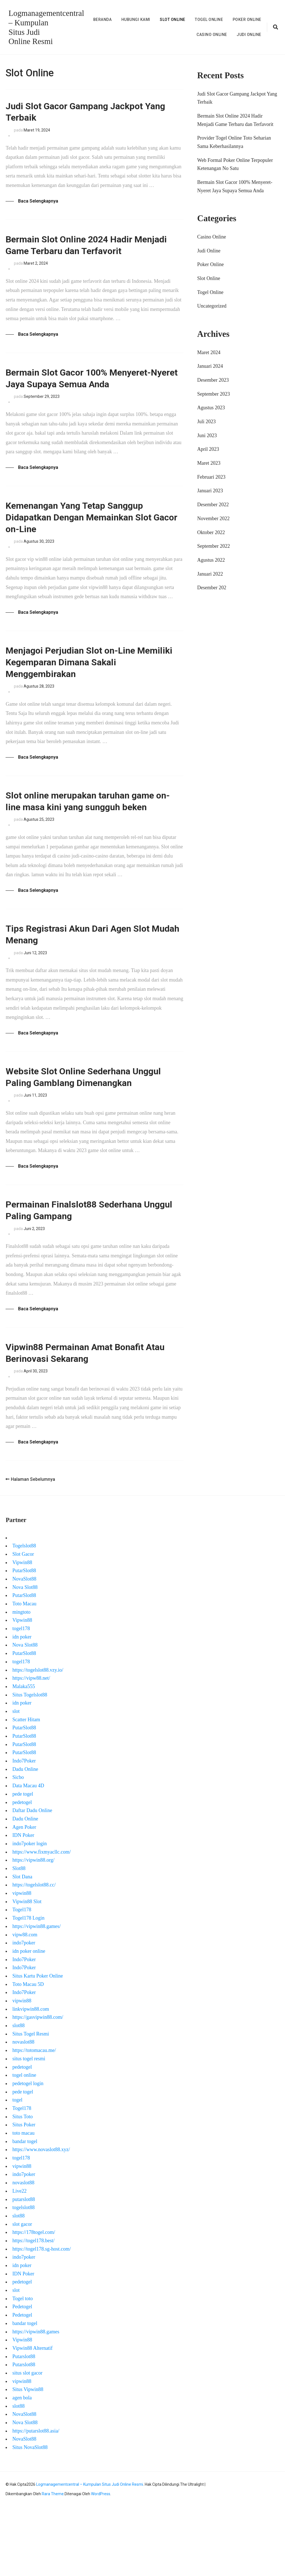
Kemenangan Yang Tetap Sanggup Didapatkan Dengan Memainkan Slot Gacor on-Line (90, 531)
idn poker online (28, 2020)
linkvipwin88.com (30, 2078)
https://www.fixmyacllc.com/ (41, 1921)
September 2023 (213, 393)
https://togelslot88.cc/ (34, 1954)
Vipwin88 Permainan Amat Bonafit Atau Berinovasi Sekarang (87, 1420)
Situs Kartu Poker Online (37, 2044)
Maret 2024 (208, 352)
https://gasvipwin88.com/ (37, 2086)
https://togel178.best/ (33, 2309)
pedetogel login (27, 2152)
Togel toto (22, 2367)
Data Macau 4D (28, 1854)
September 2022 (213, 546)
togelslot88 (23, 2276)
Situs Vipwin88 (27, 2458)
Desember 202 (211, 587)
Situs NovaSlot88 (30, 2516)
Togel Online (209, 19)
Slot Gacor (23, 1623)
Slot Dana (22, 1945)
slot (15, 1780)
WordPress (100, 2562)
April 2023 (208, 449)
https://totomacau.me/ (34, 2119)
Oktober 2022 (211, 532)
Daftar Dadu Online (32, 1879)
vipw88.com (24, 2003)
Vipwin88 (22, 1631)
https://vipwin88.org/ (33, 1929)
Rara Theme (53, 2562)
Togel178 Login (28, 1987)
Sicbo (18, 1846)
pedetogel (22, 1871)
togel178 (21, 1697)
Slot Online (172, 19)
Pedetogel (22, 2375)
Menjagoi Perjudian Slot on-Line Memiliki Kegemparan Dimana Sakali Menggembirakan (91, 682)
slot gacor (22, 2293)
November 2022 (213, 518)
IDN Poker (23, 1904)
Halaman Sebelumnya (30, 1548)
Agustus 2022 (211, 560)
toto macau (23, 2202)
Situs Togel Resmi (30, 2102)
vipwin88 (21, 1962)
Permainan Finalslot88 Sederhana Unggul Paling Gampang (85, 1274)
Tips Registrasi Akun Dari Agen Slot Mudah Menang (89, 977)
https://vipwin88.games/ (36, 1995)
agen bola (21, 2466)
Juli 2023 (206, 421)
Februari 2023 (211, 476)
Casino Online (211, 34)
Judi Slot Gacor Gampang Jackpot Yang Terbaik (85, 114)
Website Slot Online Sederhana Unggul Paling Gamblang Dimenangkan (78, 1130)
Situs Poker (23, 2194)
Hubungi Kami (135, 19)
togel (17, 2169)
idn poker (21, 1705)
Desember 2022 (213, 504)
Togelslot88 (24, 1615)
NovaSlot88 (24, 1647)
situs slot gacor (27, 2441)
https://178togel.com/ (33, 2301)
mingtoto (21, 1681)
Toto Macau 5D (28, 2053)
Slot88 (18, 1937)
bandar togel (24, 2210)
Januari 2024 (210, 366)
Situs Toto (22, 2185)
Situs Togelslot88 (29, 1763)
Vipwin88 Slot (26, 1970)
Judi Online (249, 34)
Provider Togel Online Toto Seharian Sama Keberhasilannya (234, 142)
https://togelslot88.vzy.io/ (37, 1739)
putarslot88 (23, 2268)
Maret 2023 (208, 463)
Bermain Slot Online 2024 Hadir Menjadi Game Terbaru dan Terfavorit (93, 251)
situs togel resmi (28, 2127)
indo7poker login (29, 1912)
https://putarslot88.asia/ (35, 2499)
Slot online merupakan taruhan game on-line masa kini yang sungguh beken (92, 833)
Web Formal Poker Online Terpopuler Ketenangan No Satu (235, 164)
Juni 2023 (207, 435)
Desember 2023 (213, 380)
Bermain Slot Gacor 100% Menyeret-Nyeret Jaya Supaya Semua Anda (91, 388)
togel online (24, 2144)
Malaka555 (23, 1755)
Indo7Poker (24, 1829)
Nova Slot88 (25, 1656)
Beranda (102, 19)
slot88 (18, 2094)
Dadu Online (25, 1838)
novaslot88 (23, 2111)
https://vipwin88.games (35, 2400)
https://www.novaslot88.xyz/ (41, 2218)
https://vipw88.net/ (31, 1747)
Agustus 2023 (211, 407)
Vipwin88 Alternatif (32, 2417)
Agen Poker (24, 1896)
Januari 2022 (210, 573)
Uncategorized (212, 306)
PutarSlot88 (24, 1639)
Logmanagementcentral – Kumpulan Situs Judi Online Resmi (89, 2553)
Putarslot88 (23, 2425)
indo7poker (23, 2012)
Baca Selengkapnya (38, 204)
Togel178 (21, 1978)
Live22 (19, 2260)
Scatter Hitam (26, 1788)
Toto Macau (24, 1672)
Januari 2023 (210, 490)
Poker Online (247, 19)
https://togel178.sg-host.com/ (41, 2318)
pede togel (22, 1863)
